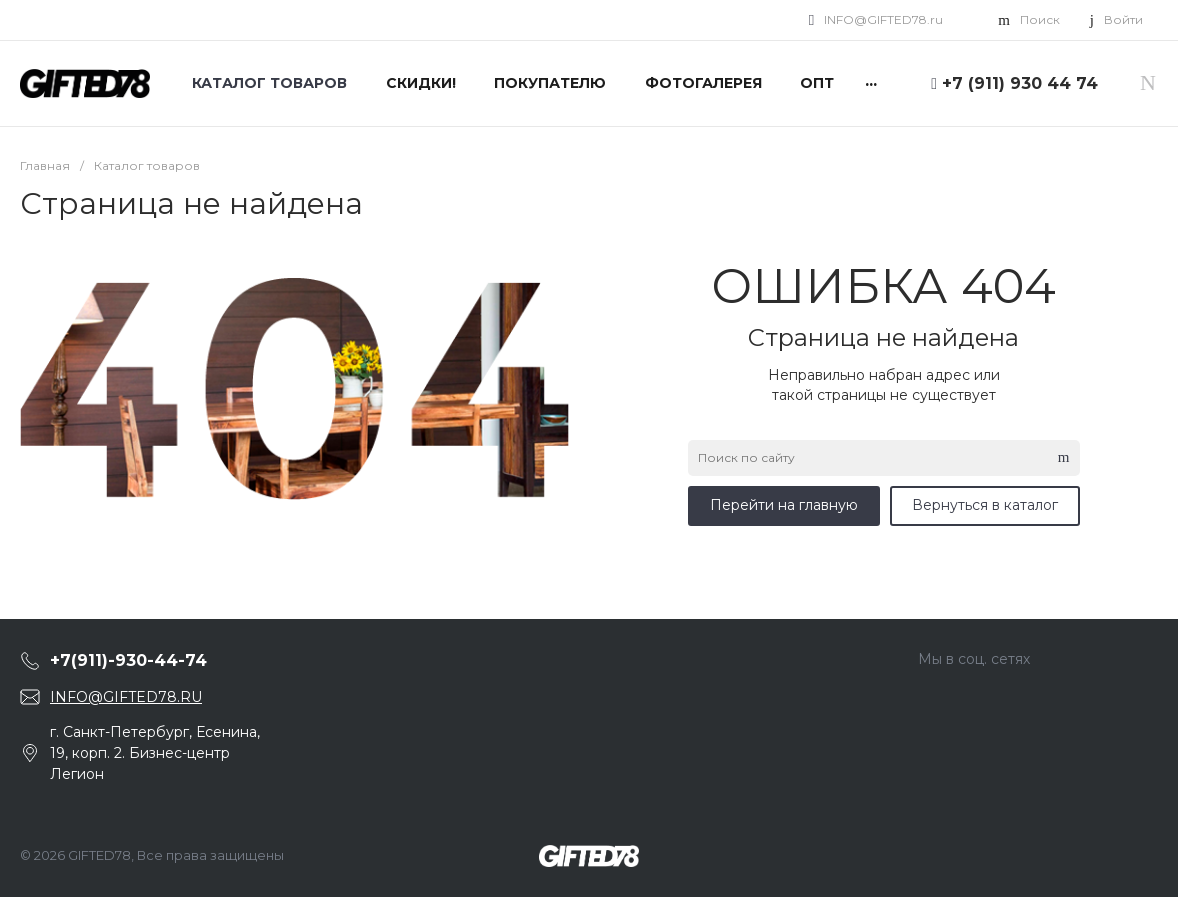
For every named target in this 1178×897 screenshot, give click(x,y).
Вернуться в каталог (985, 505)
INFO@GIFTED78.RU (126, 697)
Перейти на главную (784, 505)
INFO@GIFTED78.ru (883, 19)
